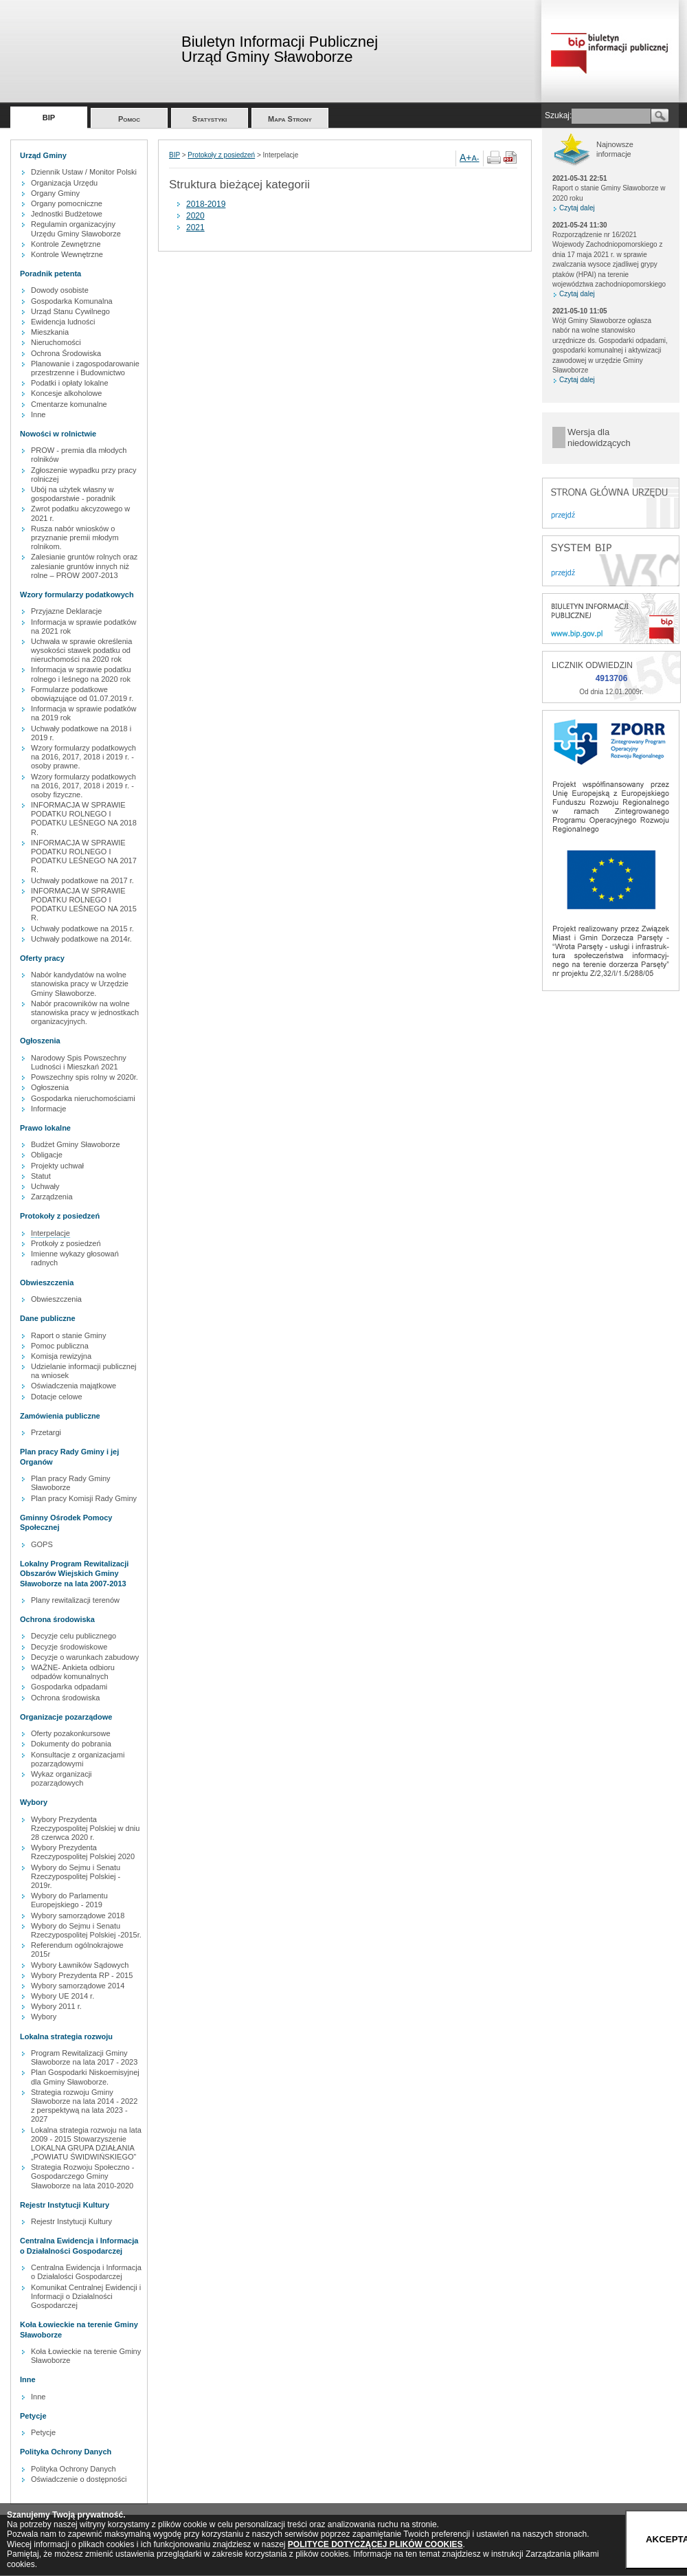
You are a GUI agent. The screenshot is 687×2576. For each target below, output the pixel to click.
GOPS (42, 1544)
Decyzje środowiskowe (69, 1647)
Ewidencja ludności (63, 322)
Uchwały (45, 1186)
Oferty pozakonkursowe (71, 1733)
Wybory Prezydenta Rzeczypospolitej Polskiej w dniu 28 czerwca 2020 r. (85, 1828)
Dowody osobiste (60, 290)
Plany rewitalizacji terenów (75, 1600)
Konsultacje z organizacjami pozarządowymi (77, 1759)
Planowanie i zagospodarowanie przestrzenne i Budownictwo (85, 368)
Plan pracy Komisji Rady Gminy (84, 1498)
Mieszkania (50, 332)
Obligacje (47, 1155)
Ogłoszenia (50, 1087)
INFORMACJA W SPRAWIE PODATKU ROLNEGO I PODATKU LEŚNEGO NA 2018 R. (84, 818)
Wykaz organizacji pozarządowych (61, 1778)
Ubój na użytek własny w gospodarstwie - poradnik (73, 493)
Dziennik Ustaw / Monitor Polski (84, 172)
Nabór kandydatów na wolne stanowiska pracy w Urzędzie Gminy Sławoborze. (79, 983)
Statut (41, 1176)
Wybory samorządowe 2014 (77, 1985)
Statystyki (209, 119)
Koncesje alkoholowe (66, 393)
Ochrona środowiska (65, 1698)
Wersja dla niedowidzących (599, 437)
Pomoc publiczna (60, 1346)
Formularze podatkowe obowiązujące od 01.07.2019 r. (82, 693)
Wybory (43, 2016)
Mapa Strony (290, 119)
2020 (195, 216)
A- (476, 158)
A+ (466, 157)
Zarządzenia (52, 1196)
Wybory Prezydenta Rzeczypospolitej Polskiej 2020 (83, 1852)
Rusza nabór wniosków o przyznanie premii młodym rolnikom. (75, 537)
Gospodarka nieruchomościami (83, 1098)
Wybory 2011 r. (56, 2006)
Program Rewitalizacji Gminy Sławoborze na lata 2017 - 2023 (84, 2057)
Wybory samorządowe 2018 (77, 1915)
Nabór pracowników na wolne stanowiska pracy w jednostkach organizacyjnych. (85, 1012)
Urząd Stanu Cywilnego (70, 311)
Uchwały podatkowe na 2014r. (81, 939)
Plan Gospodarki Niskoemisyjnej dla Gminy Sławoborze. (85, 2076)
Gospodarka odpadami (69, 1687)
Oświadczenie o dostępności (78, 2479)
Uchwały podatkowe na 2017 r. (82, 880)
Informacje (48, 1108)
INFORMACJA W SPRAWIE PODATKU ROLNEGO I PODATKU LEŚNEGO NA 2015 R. (84, 904)
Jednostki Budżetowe (66, 214)
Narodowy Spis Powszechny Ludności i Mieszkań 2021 (78, 1062)
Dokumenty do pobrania (71, 1744)
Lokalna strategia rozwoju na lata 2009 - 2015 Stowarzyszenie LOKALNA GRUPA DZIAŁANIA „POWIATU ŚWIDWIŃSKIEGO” (86, 2144)
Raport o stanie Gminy (68, 1335)
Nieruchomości (56, 342)
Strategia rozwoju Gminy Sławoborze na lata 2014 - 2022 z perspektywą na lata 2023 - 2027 (84, 2106)
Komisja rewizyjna (61, 1356)
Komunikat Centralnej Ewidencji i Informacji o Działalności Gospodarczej (86, 2296)
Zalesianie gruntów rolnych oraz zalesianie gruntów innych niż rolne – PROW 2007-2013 (84, 566)
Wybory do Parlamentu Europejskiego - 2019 (69, 1900)
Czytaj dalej (577, 208)
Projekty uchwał (57, 1166)
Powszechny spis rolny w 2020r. (84, 1077)
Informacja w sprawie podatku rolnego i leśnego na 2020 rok (81, 673)
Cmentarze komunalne (69, 404)
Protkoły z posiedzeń (66, 1243)
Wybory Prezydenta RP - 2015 (82, 1975)
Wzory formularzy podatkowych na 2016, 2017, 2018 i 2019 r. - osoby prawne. (83, 757)
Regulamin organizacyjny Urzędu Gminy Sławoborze (76, 228)
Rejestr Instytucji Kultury (71, 2221)
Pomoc (129, 119)
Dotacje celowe (56, 1396)
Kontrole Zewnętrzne (66, 244)
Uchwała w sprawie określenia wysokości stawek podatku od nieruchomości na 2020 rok (81, 650)
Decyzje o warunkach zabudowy (85, 1657)
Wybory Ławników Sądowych (79, 1965)
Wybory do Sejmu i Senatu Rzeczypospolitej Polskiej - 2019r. (75, 1876)
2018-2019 (205, 204)
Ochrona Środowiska (66, 353)
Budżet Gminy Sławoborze (75, 1144)
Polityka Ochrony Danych (73, 2469)
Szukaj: (558, 115)
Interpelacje (50, 1233)
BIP (49, 117)
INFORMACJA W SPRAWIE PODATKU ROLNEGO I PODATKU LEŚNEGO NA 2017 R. (84, 856)
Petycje (43, 2432)
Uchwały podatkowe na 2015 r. (82, 928)
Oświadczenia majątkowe (73, 1385)
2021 (195, 227)
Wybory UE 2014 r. (62, 1996)
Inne (38, 414)
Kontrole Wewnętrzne (67, 254)
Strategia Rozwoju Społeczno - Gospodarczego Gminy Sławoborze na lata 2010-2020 (82, 2176)
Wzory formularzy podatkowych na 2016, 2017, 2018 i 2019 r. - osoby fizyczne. (83, 786)
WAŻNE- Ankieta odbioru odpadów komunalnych (73, 1671)
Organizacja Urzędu (64, 183)
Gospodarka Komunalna (72, 301)
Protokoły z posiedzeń (221, 155)
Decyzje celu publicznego (73, 1636)
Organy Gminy (55, 193)
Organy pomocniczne (66, 203)
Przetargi (46, 1432)
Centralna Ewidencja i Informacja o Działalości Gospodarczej (86, 2271)
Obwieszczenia (56, 1299)
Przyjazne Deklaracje (66, 611)
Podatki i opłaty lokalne (70, 383)
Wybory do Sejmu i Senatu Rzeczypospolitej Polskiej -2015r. (86, 1930)
